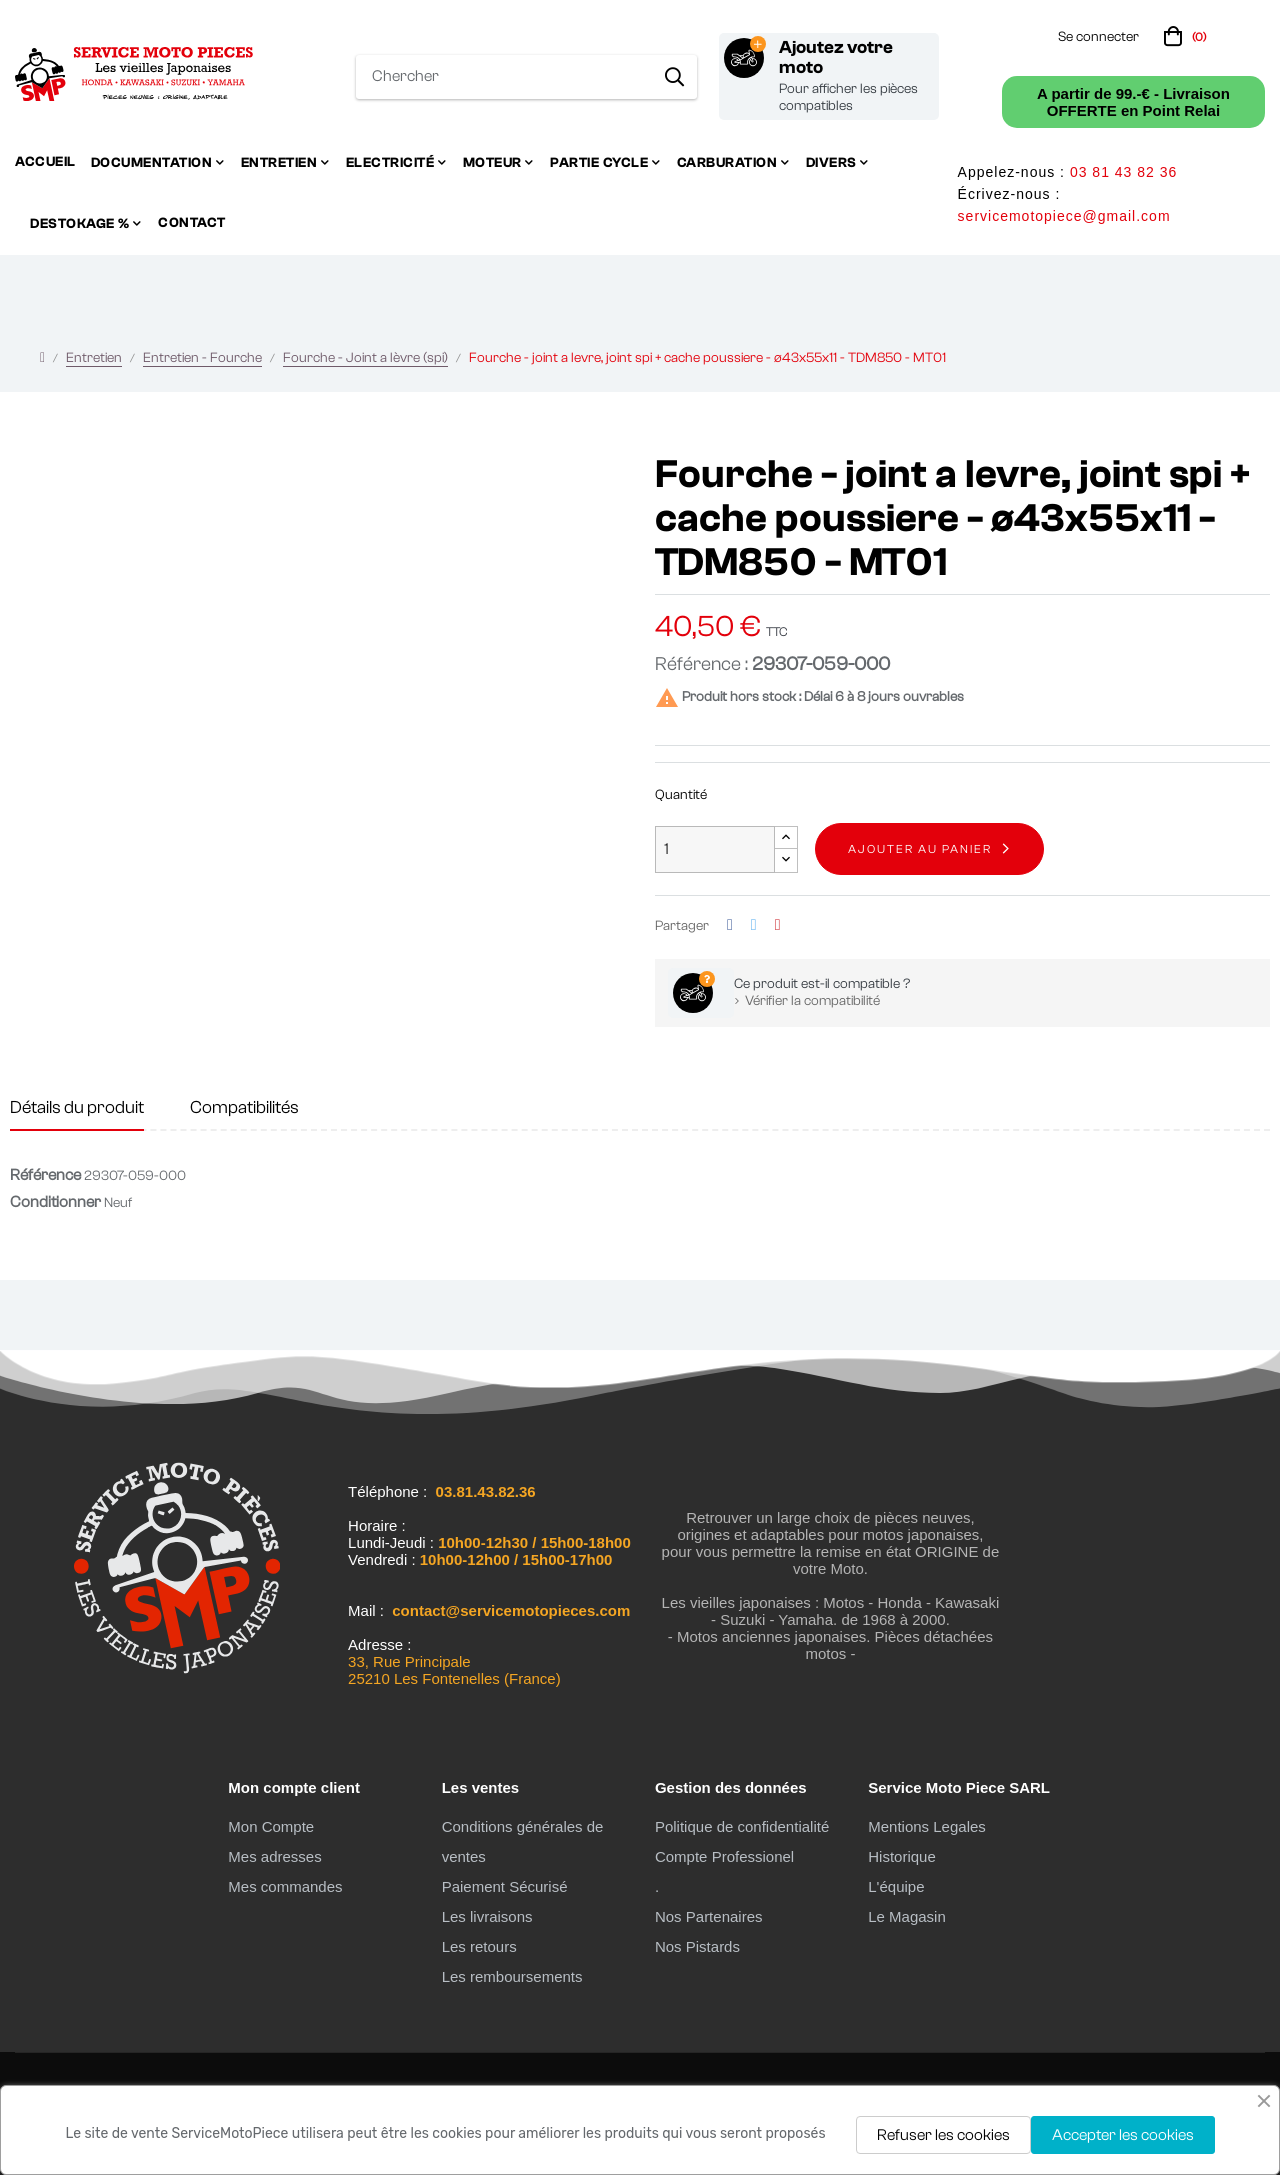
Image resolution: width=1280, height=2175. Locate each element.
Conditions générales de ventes (523, 1841)
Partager (730, 925)
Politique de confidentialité (742, 1826)
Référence (45, 1175)
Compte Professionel (724, 1856)
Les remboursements (512, 1976)
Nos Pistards (697, 1946)
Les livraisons (487, 1916)
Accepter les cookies (1123, 2135)
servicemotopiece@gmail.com (1064, 216)
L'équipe (896, 1886)
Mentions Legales (927, 1826)
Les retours (479, 1946)
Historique (902, 1856)
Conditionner (55, 1202)
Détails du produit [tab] (77, 1107)
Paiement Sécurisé (505, 1886)
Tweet (754, 925)
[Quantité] (715, 849)
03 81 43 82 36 (1123, 172)
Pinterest (778, 925)
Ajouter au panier (920, 849)
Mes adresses (274, 1856)
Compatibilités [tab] (244, 1107)
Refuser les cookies (943, 2135)
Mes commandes (285, 1886)
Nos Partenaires (709, 1916)
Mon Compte (271, 1826)
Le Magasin (907, 1916)
